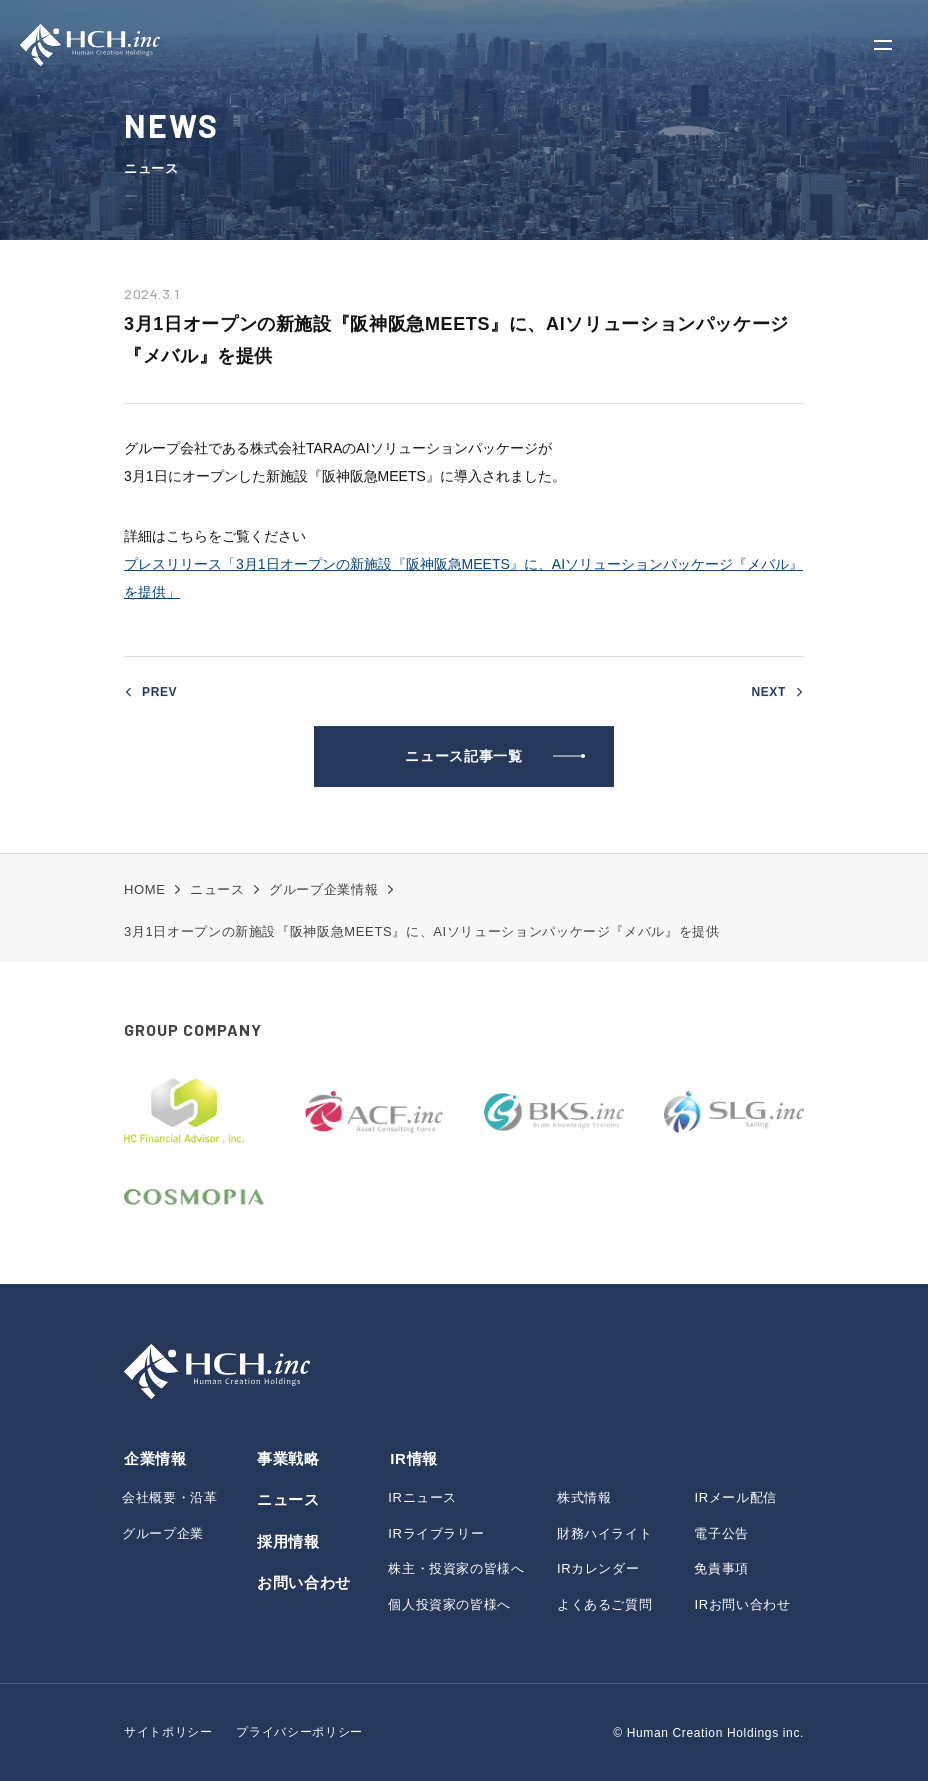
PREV (159, 694)
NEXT (768, 694)
